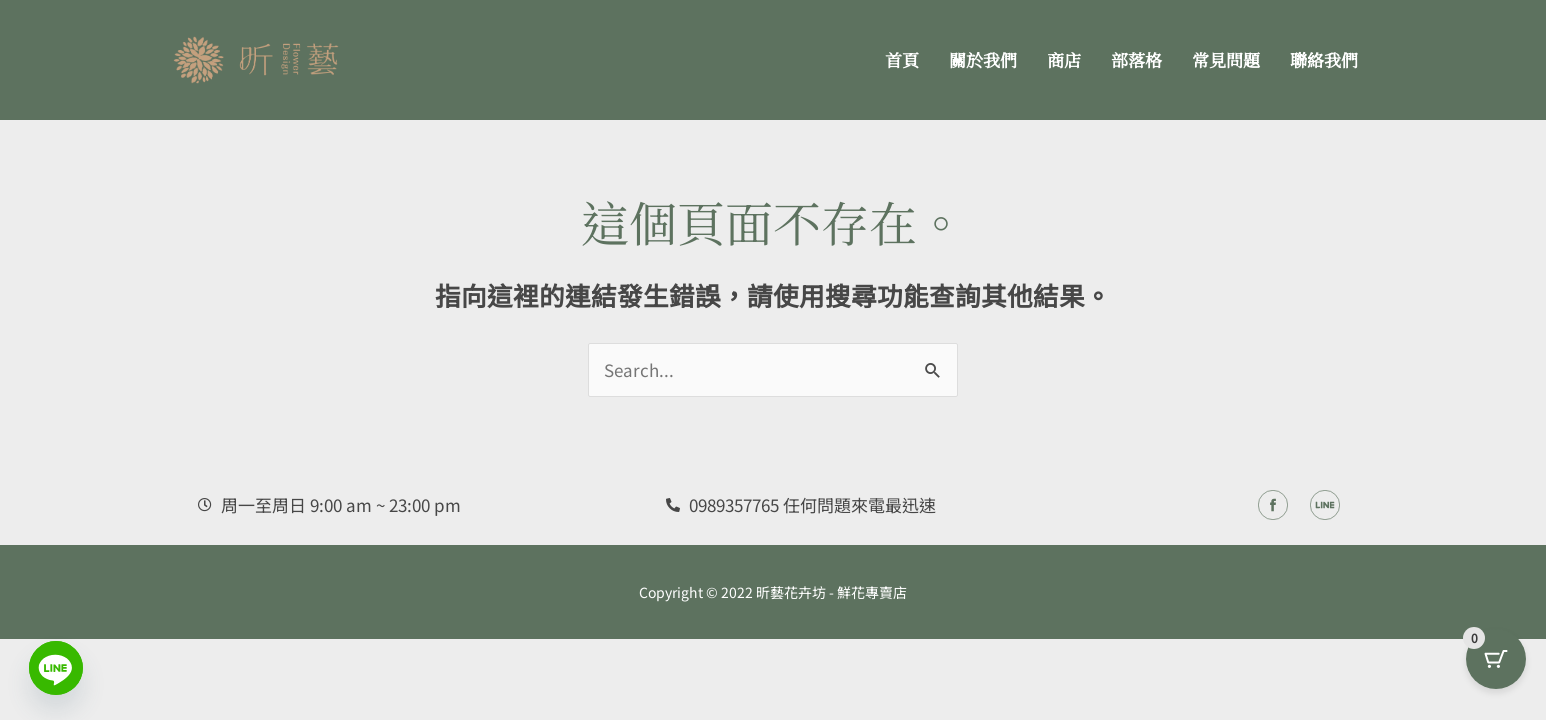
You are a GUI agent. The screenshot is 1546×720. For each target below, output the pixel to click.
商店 (1064, 59)
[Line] (56, 668)
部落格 (1136, 59)
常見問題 (1226, 59)
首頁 (902, 59)
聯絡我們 (1324, 59)
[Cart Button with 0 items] (1496, 670)
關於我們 (983, 59)
